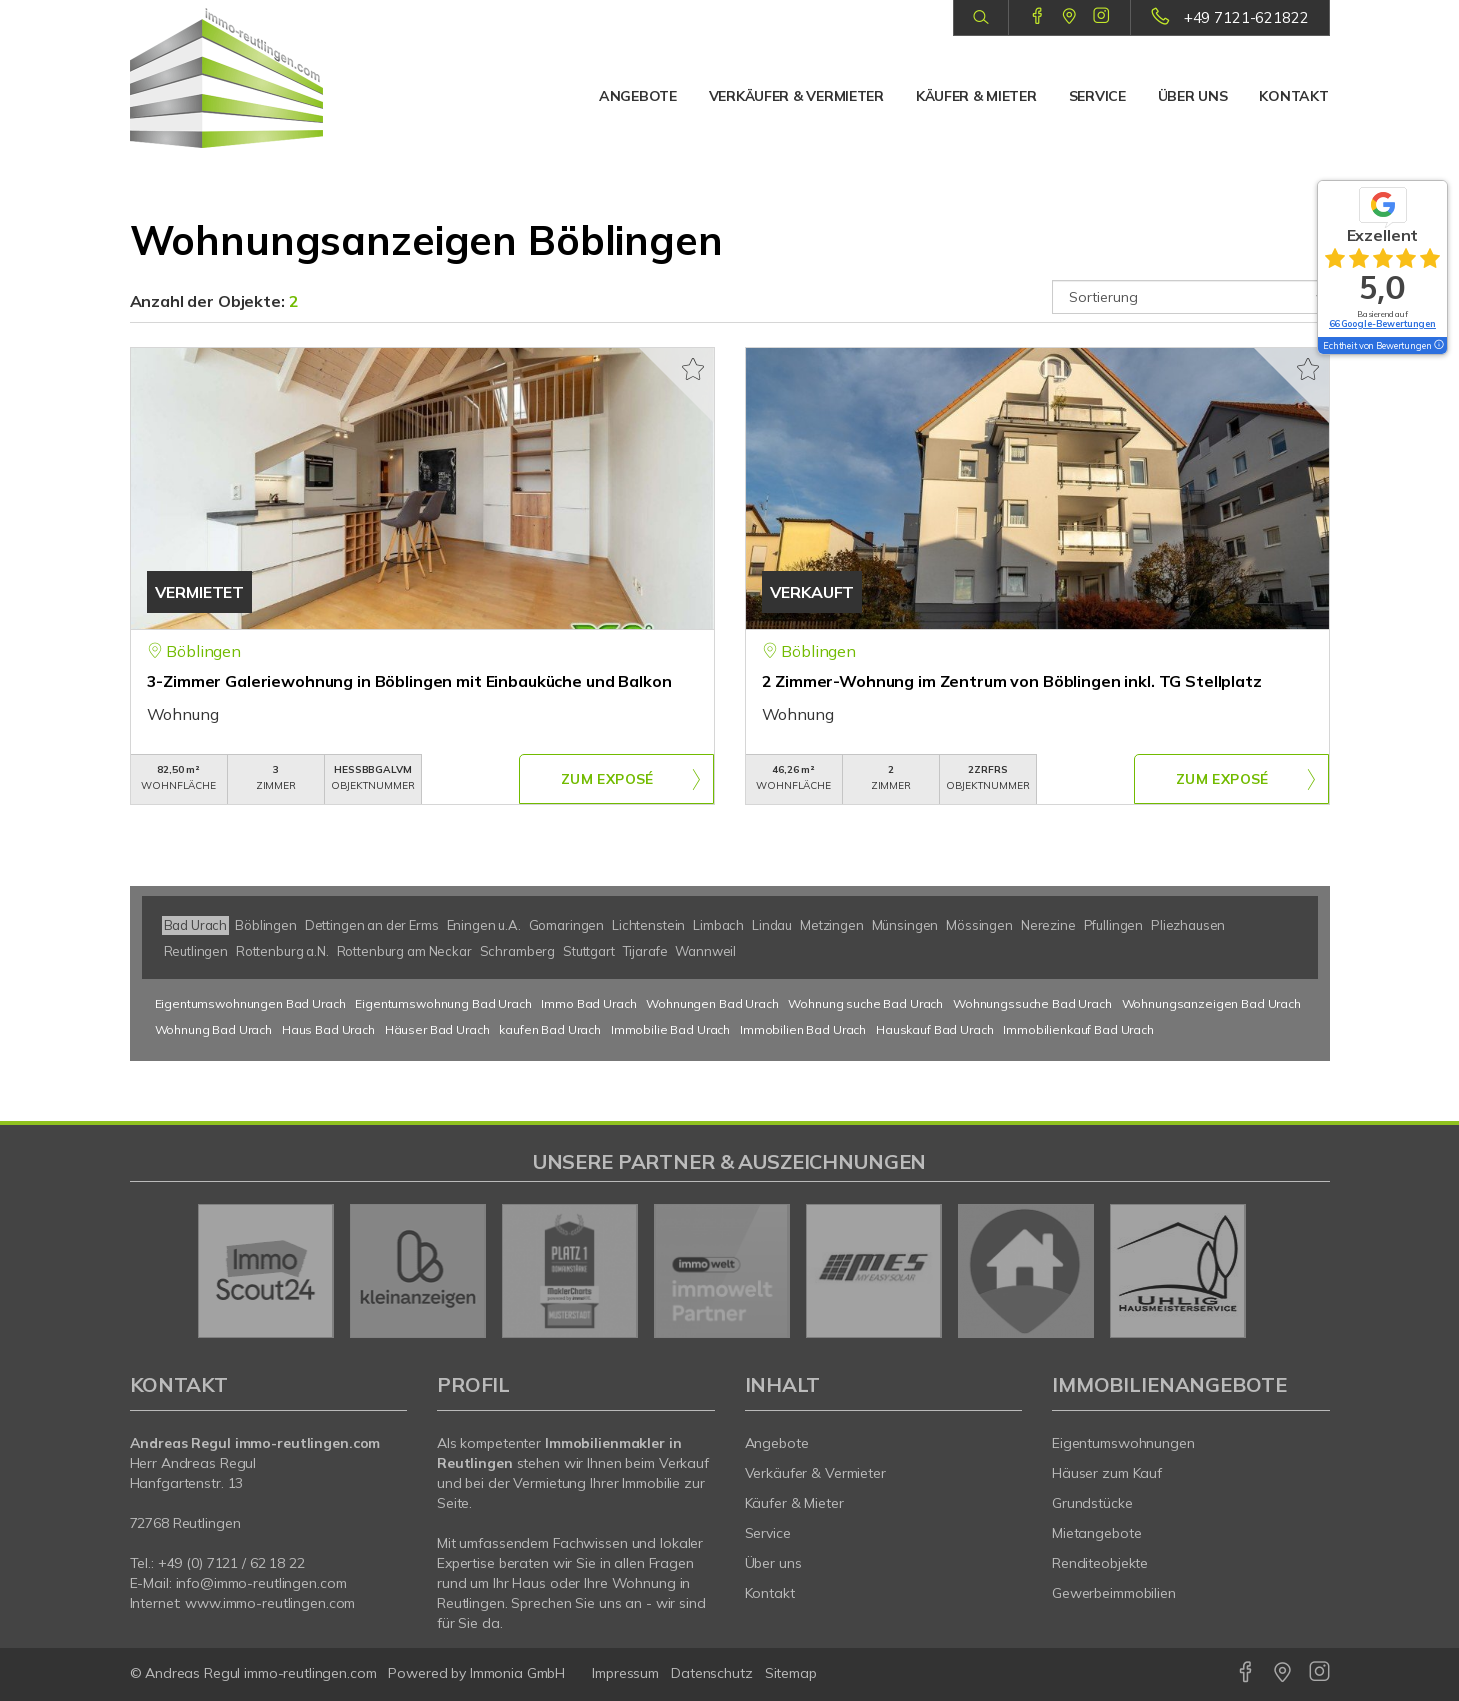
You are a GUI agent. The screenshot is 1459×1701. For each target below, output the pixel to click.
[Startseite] (269, 78)
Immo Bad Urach (588, 1003)
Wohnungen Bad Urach (712, 1003)
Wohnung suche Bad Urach (865, 1003)
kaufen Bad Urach (550, 1029)
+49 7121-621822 (1246, 17)
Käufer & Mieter (976, 96)
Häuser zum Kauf (1107, 1473)
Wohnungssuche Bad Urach (1032, 1003)
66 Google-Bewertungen (1382, 323)
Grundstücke (1092, 1503)
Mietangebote (1097, 1533)
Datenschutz (712, 1673)
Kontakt (1293, 96)
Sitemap (791, 1673)
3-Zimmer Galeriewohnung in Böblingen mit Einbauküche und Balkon (409, 681)
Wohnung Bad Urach (214, 1029)
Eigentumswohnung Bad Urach (443, 1003)
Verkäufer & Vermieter (796, 96)
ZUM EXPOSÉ (607, 780)
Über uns (1193, 96)
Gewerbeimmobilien (1114, 1593)
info (188, 1583)
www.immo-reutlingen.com (270, 1603)
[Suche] (980, 18)
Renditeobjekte (1100, 1563)
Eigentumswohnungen (1123, 1443)
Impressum (625, 1673)
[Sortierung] (1191, 297)
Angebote (638, 96)
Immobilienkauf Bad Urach (1078, 1029)
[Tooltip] (1438, 346)
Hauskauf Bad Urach (934, 1029)
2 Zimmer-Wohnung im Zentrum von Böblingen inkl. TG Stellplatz (1012, 681)
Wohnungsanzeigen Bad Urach (1211, 1003)
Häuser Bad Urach (437, 1029)
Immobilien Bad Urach (803, 1029)
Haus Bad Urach (328, 1029)
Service (1097, 96)
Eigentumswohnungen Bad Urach (250, 1003)
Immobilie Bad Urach (670, 1029)
